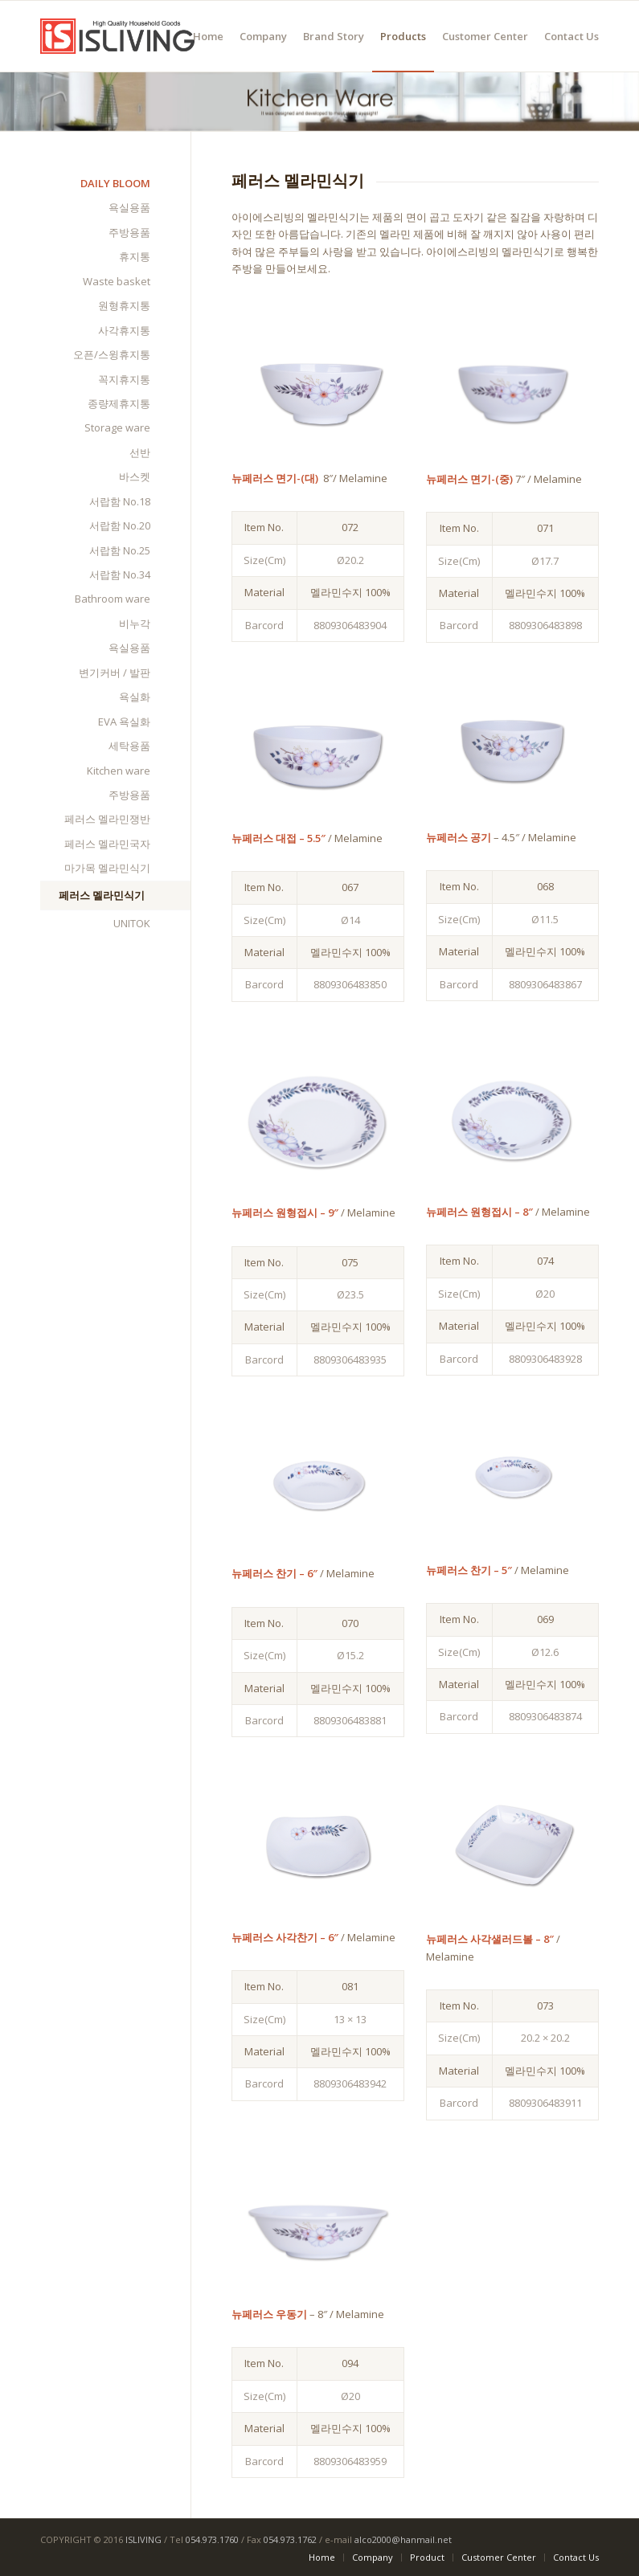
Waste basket (116, 281)
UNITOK (131, 923)
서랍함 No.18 (119, 501)
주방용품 (129, 232)
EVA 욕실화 (124, 721)
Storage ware (117, 427)
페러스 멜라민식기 (102, 895)
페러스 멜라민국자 (107, 843)
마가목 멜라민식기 (107, 868)
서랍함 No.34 (119, 574)
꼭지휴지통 (124, 379)
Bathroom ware (112, 598)
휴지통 (134, 256)
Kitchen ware (118, 770)
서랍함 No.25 (119, 550)
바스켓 (134, 476)
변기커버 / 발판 (114, 672)
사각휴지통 (124, 330)
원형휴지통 (124, 305)
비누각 (134, 623)
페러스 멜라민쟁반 (107, 819)
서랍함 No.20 (119, 525)
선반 (139, 452)
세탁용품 (129, 745)
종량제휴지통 (119, 403)
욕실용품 (129, 207)
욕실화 (134, 696)
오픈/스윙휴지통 (111, 354)
